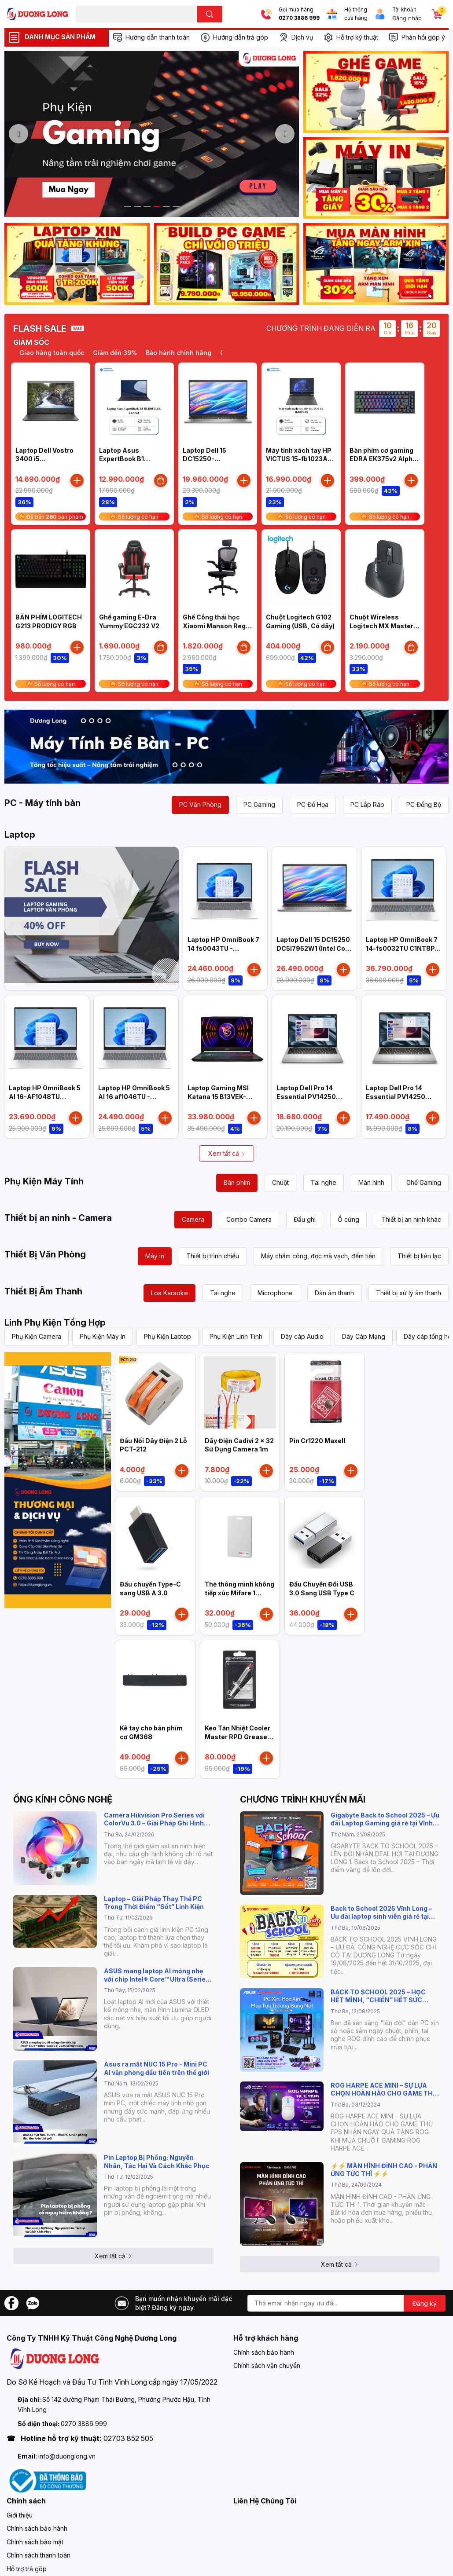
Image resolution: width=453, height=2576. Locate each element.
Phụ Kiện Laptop (167, 1336)
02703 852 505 (128, 2438)
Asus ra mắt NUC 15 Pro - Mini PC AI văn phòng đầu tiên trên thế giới (156, 2068)
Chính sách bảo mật (35, 2542)
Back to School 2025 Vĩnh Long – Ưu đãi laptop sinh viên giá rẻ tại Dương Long (381, 1912)
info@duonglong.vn (67, 2456)
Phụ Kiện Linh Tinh (236, 1336)
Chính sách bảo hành (263, 2352)
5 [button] (166, 206)
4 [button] (156, 206)
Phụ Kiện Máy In (102, 1336)
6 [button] (176, 206)
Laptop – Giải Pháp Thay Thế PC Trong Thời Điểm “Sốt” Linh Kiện (154, 1902)
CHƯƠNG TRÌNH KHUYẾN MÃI (302, 1799)
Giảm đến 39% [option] (118, 352)
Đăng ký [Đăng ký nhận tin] (424, 2303)
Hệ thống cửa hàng (356, 14)
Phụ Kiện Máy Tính (44, 1181)
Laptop (19, 834)
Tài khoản (404, 10)
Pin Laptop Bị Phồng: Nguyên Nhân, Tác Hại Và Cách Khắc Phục (157, 2161)
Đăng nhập (407, 18)
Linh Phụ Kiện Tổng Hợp (55, 1322)
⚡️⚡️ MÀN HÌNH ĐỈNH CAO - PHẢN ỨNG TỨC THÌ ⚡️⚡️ (384, 2169)
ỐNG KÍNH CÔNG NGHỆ (62, 1799)
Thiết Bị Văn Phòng (45, 1254)
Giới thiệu (20, 2515)
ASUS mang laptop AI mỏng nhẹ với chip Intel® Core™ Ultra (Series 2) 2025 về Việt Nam (157, 1975)
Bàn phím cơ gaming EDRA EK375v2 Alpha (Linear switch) (383, 459)
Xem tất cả (226, 1153)
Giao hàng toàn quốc (54, 352)
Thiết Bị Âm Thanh (43, 1291)
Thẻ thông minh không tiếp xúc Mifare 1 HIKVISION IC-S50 (239, 1592)
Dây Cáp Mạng (363, 1336)
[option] (151, 134)
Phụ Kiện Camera (36, 1336)
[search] (209, 14)
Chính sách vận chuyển (266, 2365)
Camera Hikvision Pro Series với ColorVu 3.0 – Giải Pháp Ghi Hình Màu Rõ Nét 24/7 (154, 1819)
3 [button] (147, 206)
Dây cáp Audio (302, 1336)
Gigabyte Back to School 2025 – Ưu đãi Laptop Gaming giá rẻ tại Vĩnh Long (385, 1819)
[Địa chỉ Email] (346, 2303)
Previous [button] (18, 133)
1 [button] (127, 206)
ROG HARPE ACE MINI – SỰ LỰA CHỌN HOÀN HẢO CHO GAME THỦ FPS (384, 2089)
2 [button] (137, 206)
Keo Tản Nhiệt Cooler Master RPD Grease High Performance (237, 1736)
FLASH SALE (39, 328)
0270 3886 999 (299, 18)
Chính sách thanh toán (38, 2555)
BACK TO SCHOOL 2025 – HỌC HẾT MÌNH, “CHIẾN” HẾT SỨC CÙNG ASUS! (378, 1996)
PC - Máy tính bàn (42, 803)
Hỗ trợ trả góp (27, 2568)
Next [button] (285, 133)
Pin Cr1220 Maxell (317, 1440)
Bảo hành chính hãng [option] (181, 352)
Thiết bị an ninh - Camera (58, 1218)
